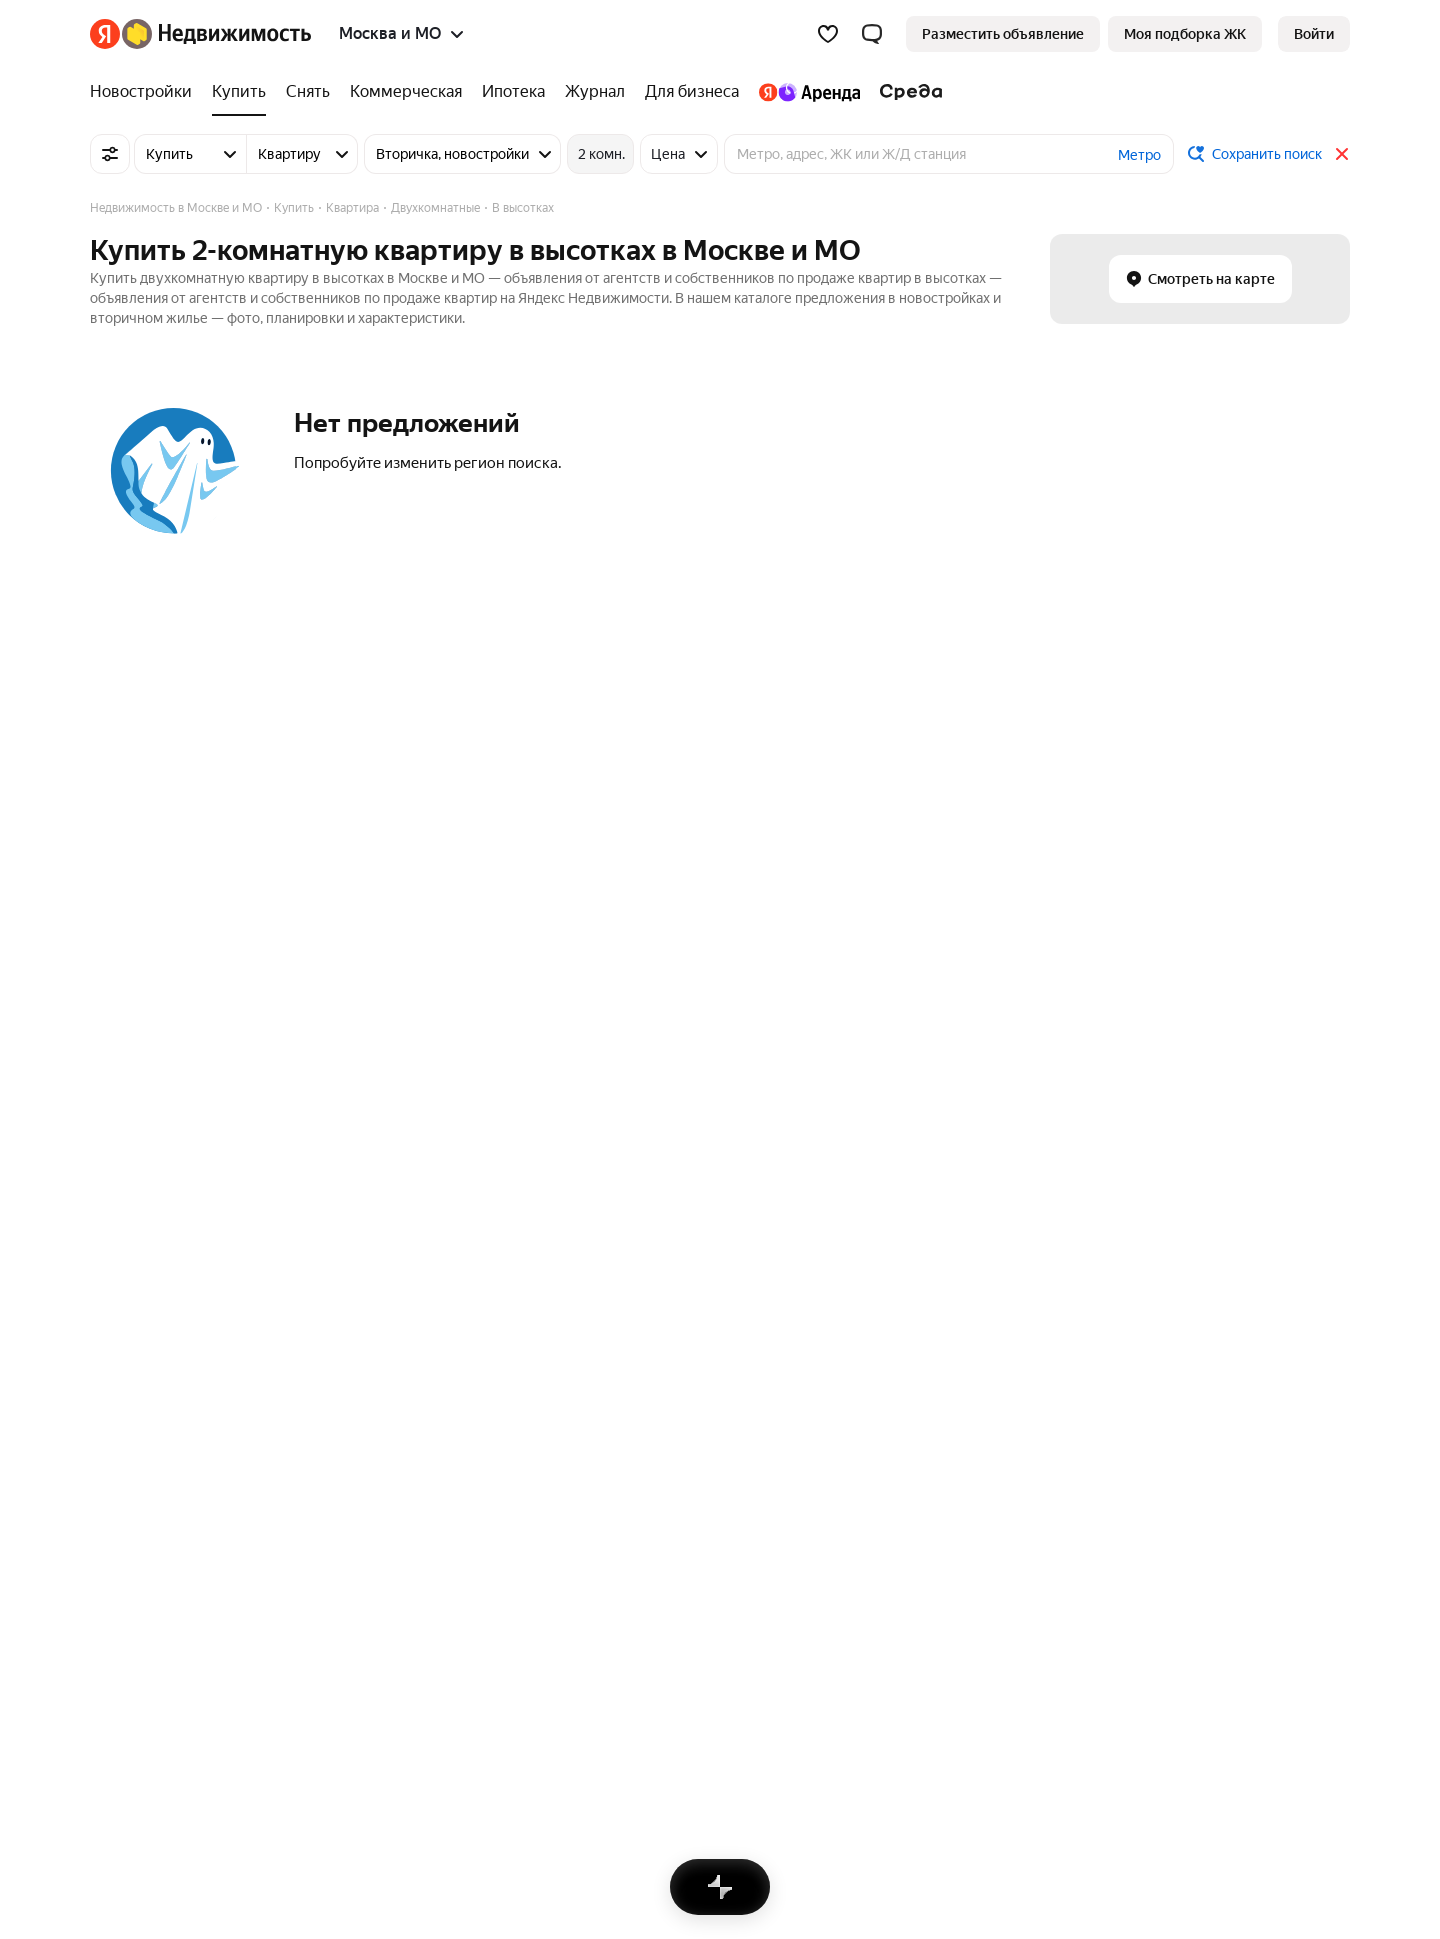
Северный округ (361, 1241)
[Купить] (239, 92)
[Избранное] (828, 34)
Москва (629, 1212)
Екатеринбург (650, 1299)
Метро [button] (1139, 155)
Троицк (826, 1328)
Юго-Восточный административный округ (446, 1357)
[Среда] (906, 92)
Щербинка (837, 1212)
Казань (627, 1328)
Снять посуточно (660, 1500)
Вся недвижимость (152, 1666)
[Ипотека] (513, 92)
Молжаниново (137, 1357)
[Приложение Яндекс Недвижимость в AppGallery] (1299, 1808)
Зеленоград (841, 1270)
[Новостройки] (146, 92)
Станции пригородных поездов (409, 1558)
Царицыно (124, 1328)
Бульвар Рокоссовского (167, 1270)
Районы (333, 1529)
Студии (1267, 1212)
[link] (1314, 34)
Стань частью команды (392, 1666)
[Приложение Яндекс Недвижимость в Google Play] (1265, 1808)
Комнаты (119, 1500)
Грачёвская (127, 1299)
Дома (108, 1529)
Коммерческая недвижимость (189, 1471)
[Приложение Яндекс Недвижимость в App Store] (1231, 1808)
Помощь (925, 1666)
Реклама (266, 1666)
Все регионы (349, 1587)
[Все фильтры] (110, 154)
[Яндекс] (105, 34)
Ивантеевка (842, 1357)
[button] (872, 34)
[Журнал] (595, 92)
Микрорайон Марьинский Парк (408, 1328)
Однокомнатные (1297, 1299)
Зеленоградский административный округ (446, 1212)
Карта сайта (1014, 1666)
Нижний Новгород (665, 1357)
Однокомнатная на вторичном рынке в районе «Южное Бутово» (1013, 1471)
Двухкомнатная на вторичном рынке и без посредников (986, 1500)
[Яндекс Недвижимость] (216, 34)
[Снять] (308, 92)
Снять (624, 1471)
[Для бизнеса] (692, 92)
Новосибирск (648, 1270)
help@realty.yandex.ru (486, 1793)
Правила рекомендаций (796, 1666)
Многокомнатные (1300, 1270)
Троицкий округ (359, 1270)
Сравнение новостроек (384, 1471)
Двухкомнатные (1296, 1241)
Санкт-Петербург (662, 1241)
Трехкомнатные (1294, 1328)
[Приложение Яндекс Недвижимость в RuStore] (1333, 1808)
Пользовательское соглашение (593, 1666)
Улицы (329, 1500)
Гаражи (114, 1558)
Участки (116, 1587)
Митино (115, 1212)
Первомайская (137, 1241)
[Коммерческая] (406, 92)
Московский (843, 1299)
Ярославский (350, 1299)
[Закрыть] (1342, 154)
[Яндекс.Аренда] (809, 92)
